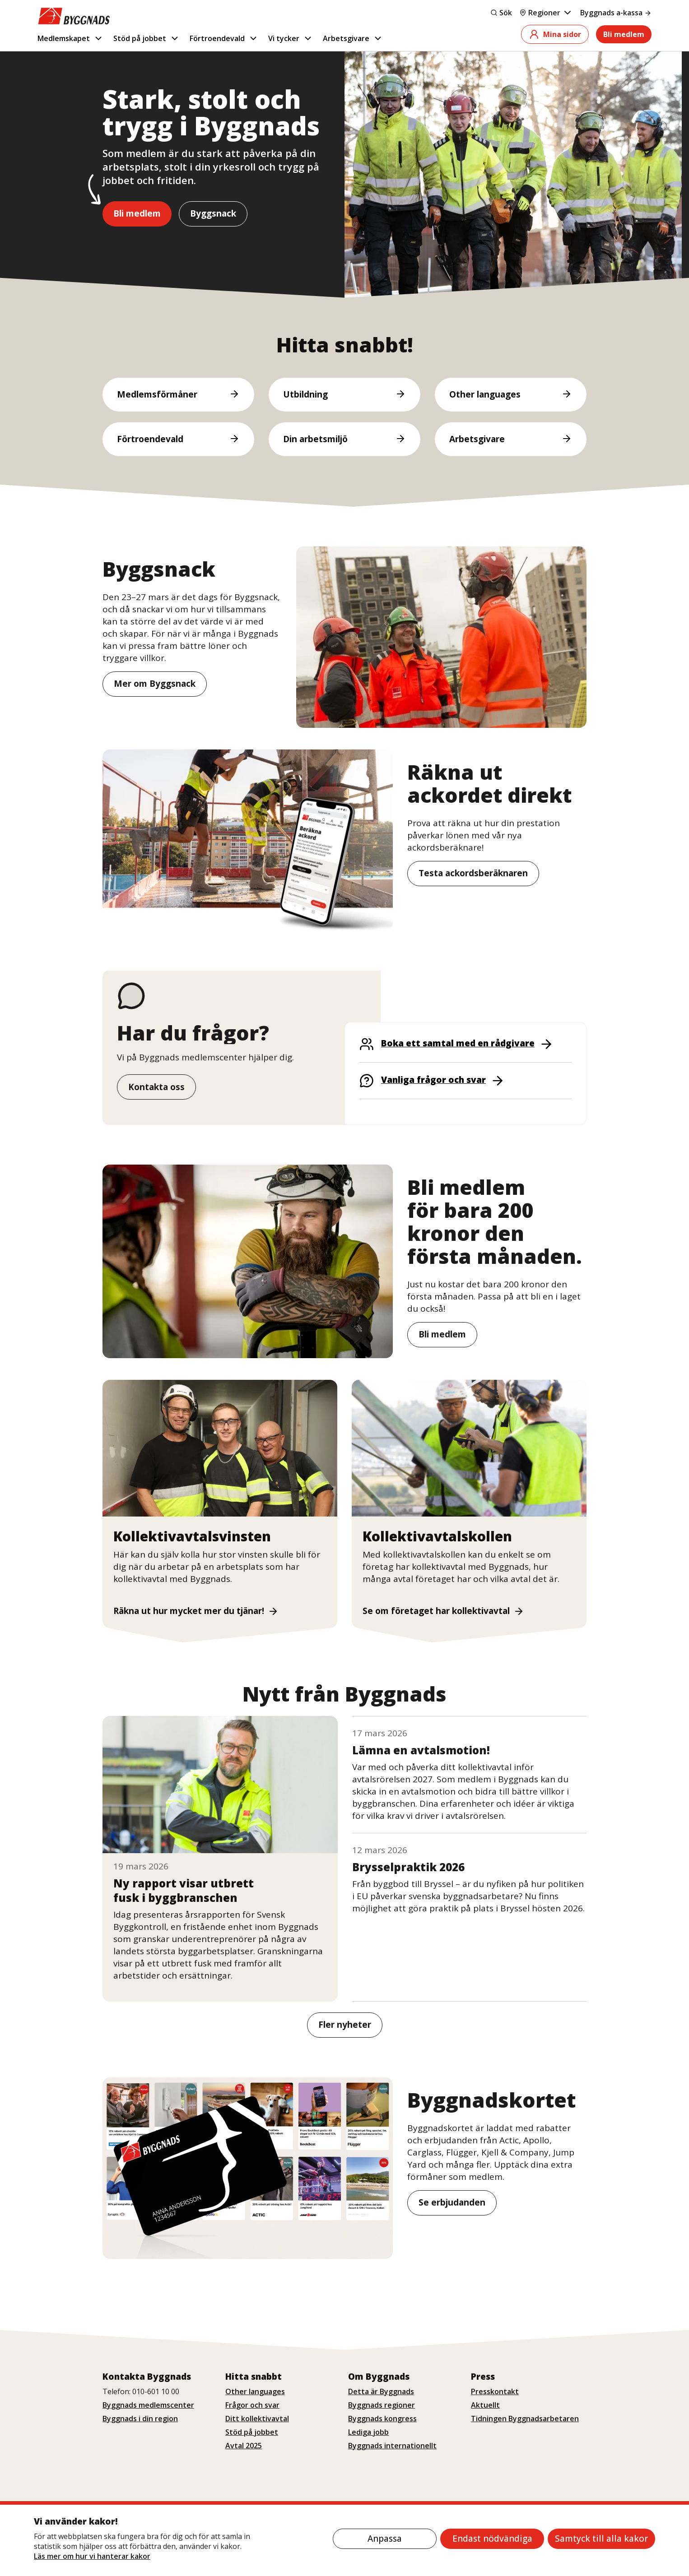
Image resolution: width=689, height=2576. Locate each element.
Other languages (255, 2391)
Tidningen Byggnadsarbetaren (525, 2418)
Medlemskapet (70, 38)
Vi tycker (290, 38)
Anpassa (385, 2538)
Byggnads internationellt (392, 2446)
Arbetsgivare (353, 38)
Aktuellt (485, 2405)
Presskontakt (495, 2391)
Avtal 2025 (243, 2446)
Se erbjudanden (452, 2202)
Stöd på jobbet (146, 38)
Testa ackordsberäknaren (473, 873)
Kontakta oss (156, 1087)
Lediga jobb (368, 2432)
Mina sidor (555, 34)
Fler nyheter (344, 2024)
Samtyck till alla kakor (601, 2538)
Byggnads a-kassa (616, 13)
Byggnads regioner (381, 2405)
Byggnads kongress (382, 2418)
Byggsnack (213, 213)
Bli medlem (623, 34)
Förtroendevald (224, 38)
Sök (501, 13)
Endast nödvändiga (492, 2538)
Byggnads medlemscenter (148, 2405)
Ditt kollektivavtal (257, 2418)
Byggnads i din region (140, 2418)
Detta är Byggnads (381, 2391)
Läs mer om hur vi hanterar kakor (92, 2556)
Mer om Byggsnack (155, 684)
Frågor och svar (252, 2405)
